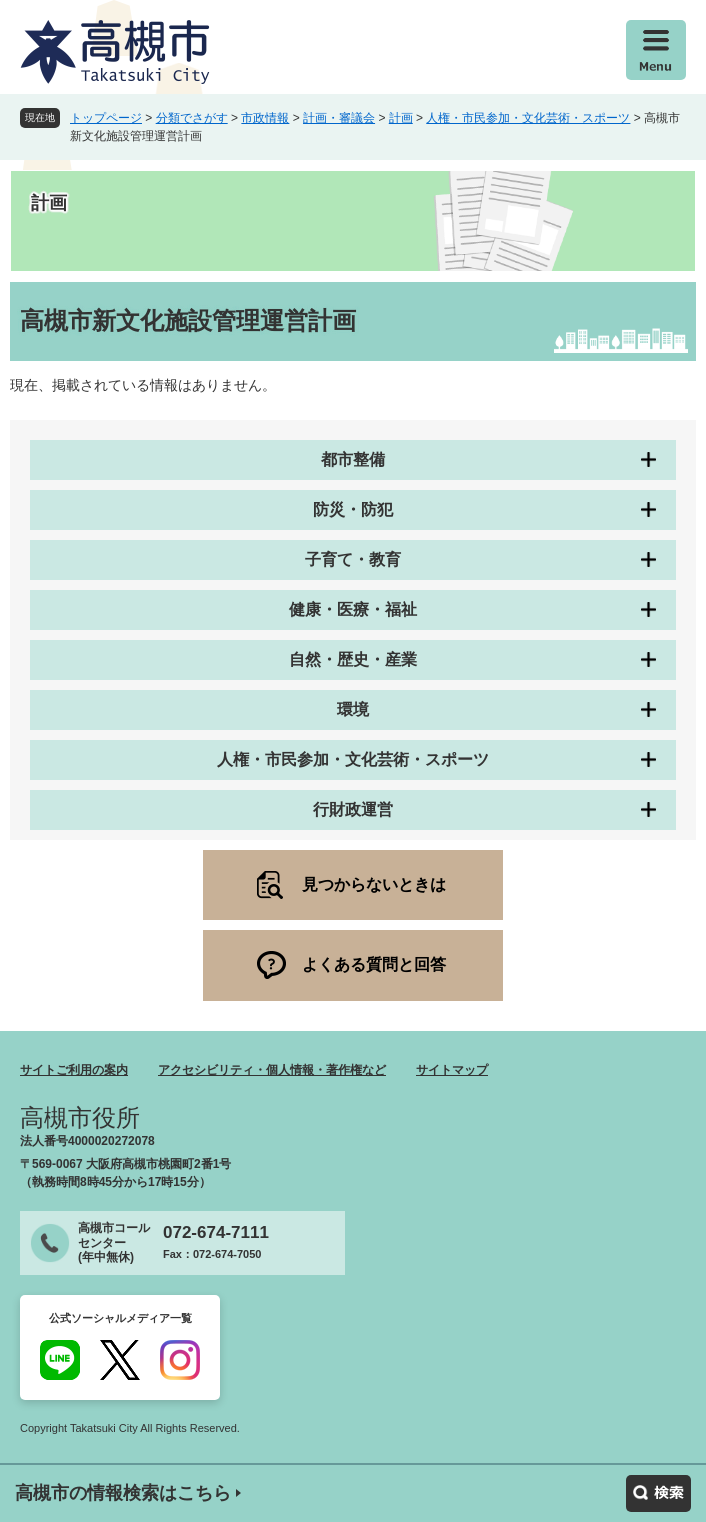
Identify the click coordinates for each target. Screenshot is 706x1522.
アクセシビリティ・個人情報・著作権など (272, 1070)
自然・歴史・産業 (353, 659)
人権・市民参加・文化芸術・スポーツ (528, 118)
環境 (353, 709)
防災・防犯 (353, 509)
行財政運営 (353, 809)
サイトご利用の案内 (74, 1070)
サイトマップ (452, 1070)
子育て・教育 (353, 559)
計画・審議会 (339, 118)
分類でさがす (192, 118)
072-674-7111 (216, 1232)
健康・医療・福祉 (353, 609)
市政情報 (265, 118)
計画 (401, 118)
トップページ (106, 118)
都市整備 (353, 459)
